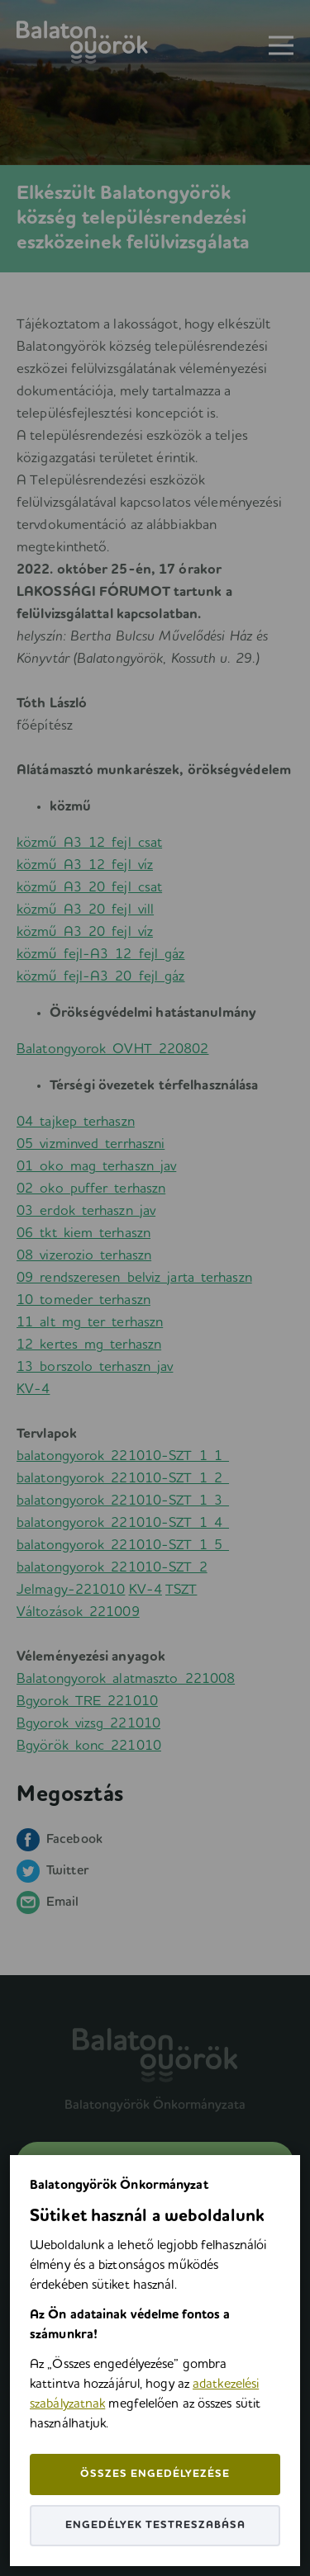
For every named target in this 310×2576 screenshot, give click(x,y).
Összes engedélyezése (155, 2474)
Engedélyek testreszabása (155, 2525)
